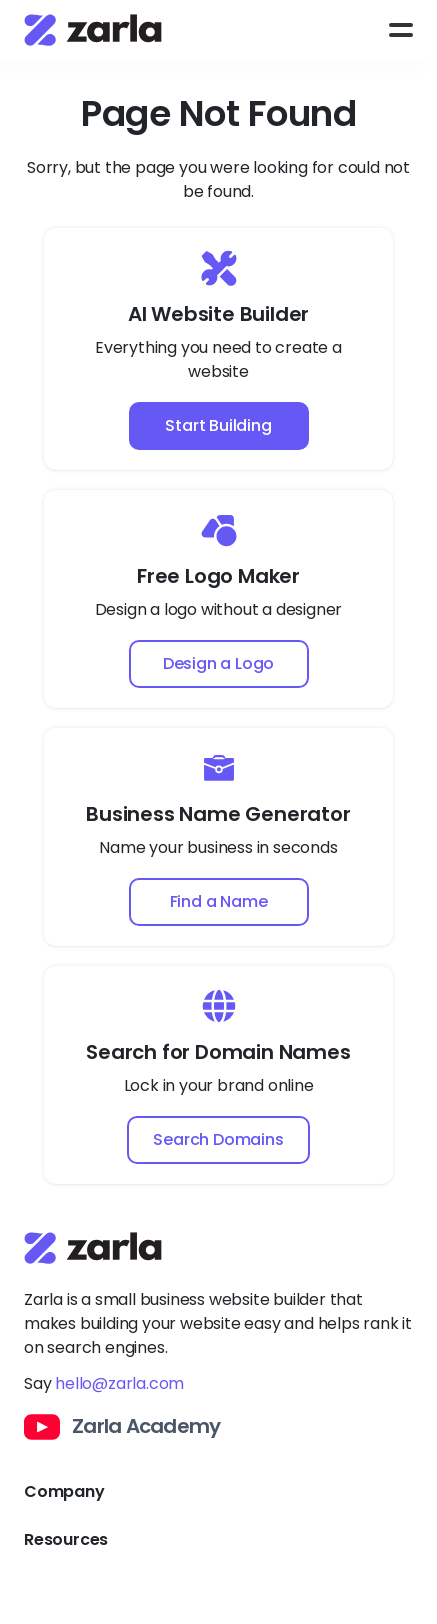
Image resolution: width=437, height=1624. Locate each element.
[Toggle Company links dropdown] (218, 1492)
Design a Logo (218, 663)
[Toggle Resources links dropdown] (218, 1540)
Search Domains (218, 1139)
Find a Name (219, 901)
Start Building (218, 425)
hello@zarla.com (119, 1383)
